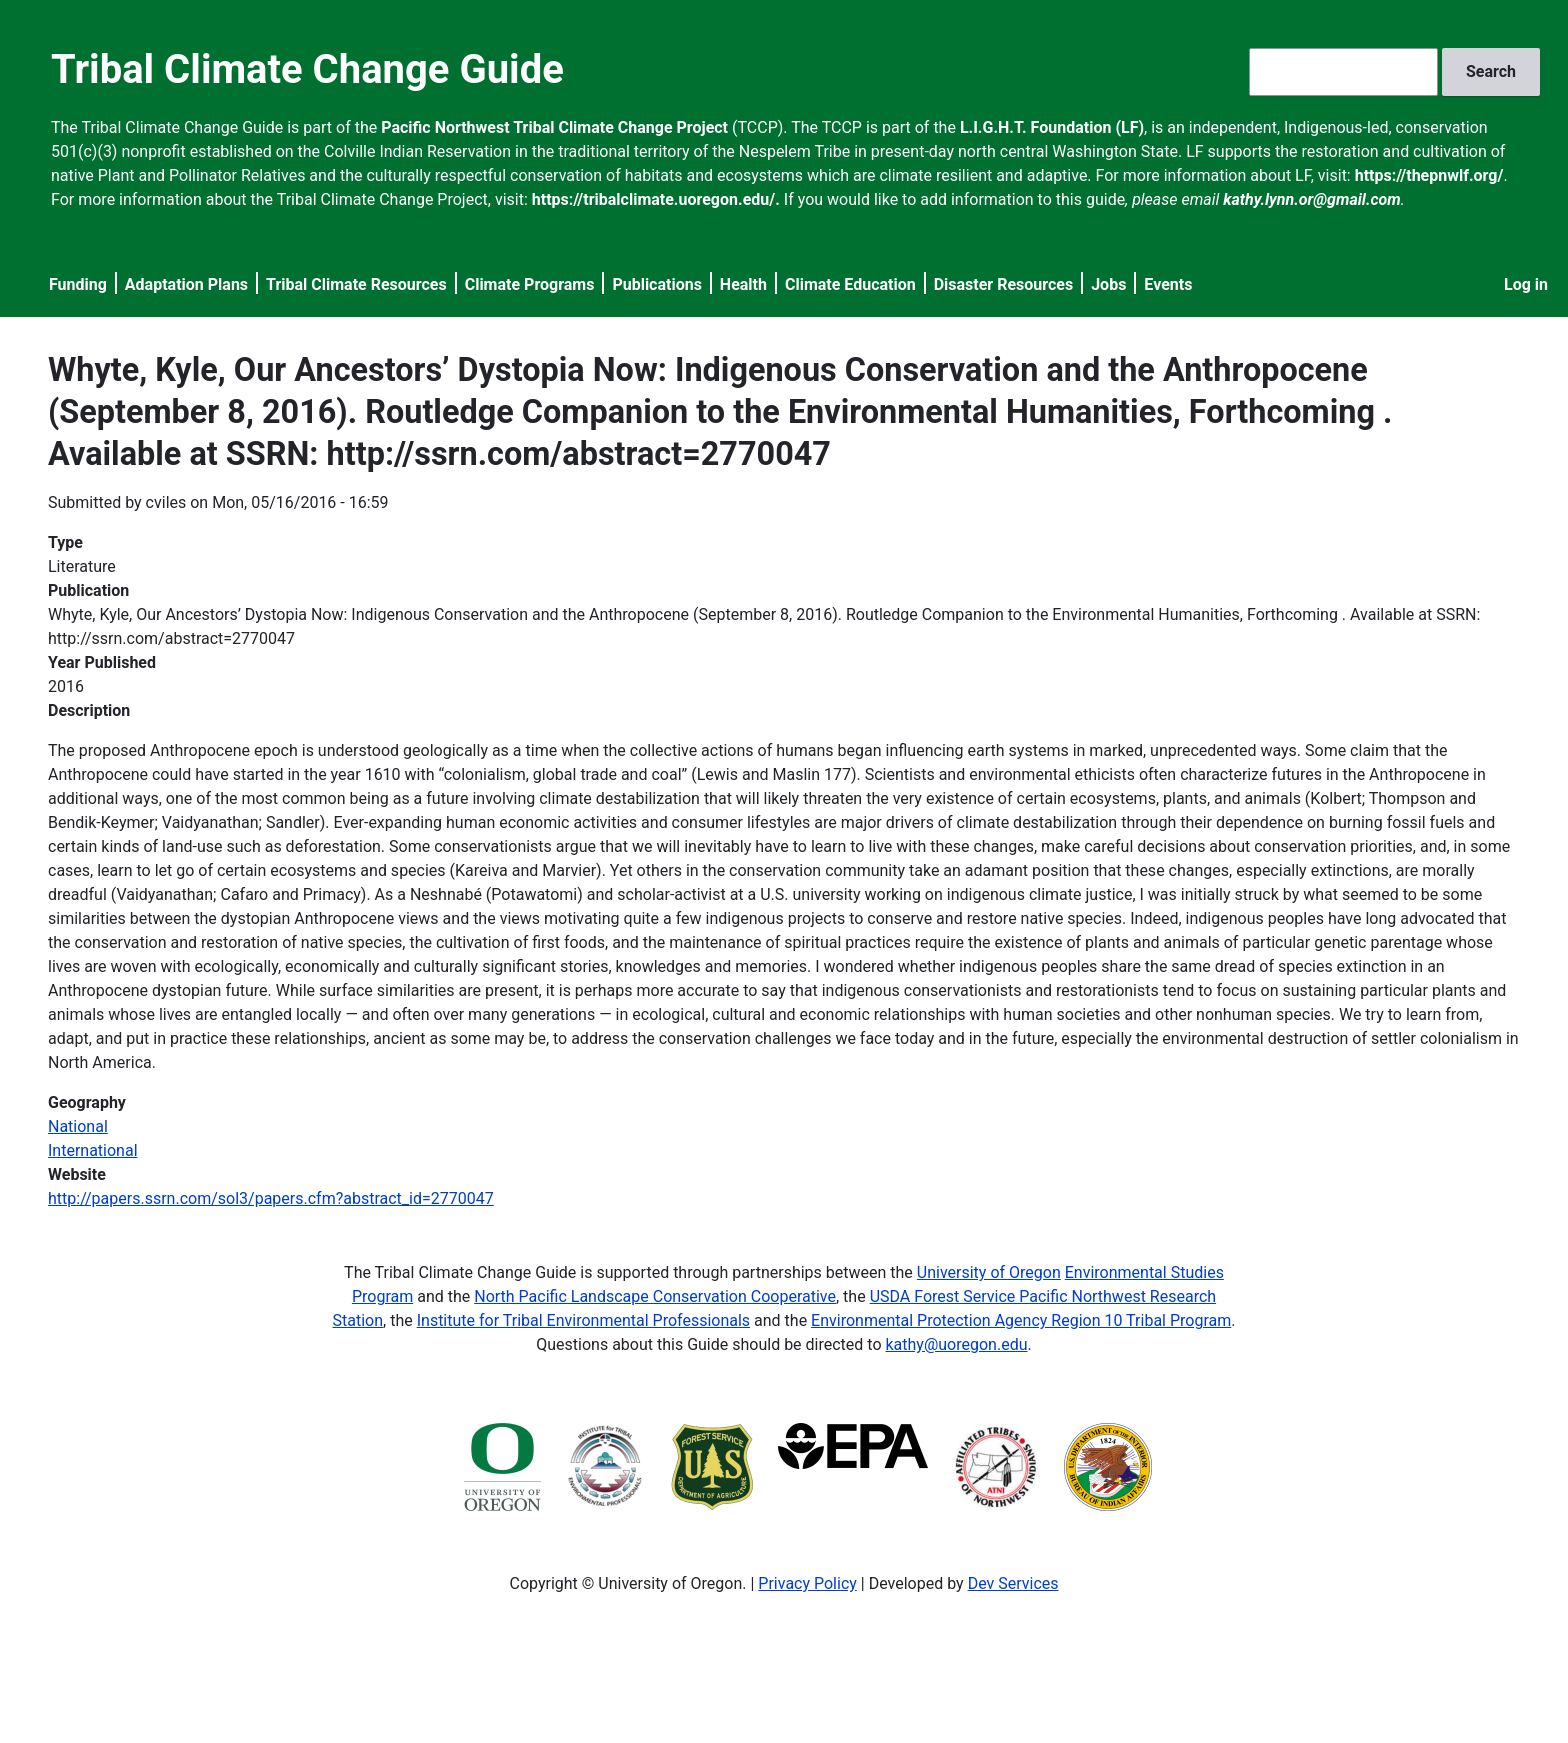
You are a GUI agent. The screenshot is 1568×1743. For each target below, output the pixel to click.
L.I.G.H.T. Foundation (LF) (1052, 127)
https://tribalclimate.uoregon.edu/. (656, 199)
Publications (657, 284)
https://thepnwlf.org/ (1429, 175)
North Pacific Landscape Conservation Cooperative (655, 1296)
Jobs (1108, 284)
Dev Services (1013, 1583)
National (78, 1126)
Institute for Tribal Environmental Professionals (583, 1320)
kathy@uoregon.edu (957, 1344)
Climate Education (850, 284)
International (93, 1150)
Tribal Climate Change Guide (307, 69)
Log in (1526, 284)
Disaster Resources (1004, 284)
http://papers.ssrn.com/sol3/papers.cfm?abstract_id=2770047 (271, 1198)
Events (1168, 284)
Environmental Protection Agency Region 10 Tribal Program (1021, 1320)
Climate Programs (530, 284)
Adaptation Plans (186, 284)
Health (743, 284)
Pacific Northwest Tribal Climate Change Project (554, 127)
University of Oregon (989, 1272)
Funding (78, 284)
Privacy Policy (807, 1583)
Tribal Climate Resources (356, 284)
